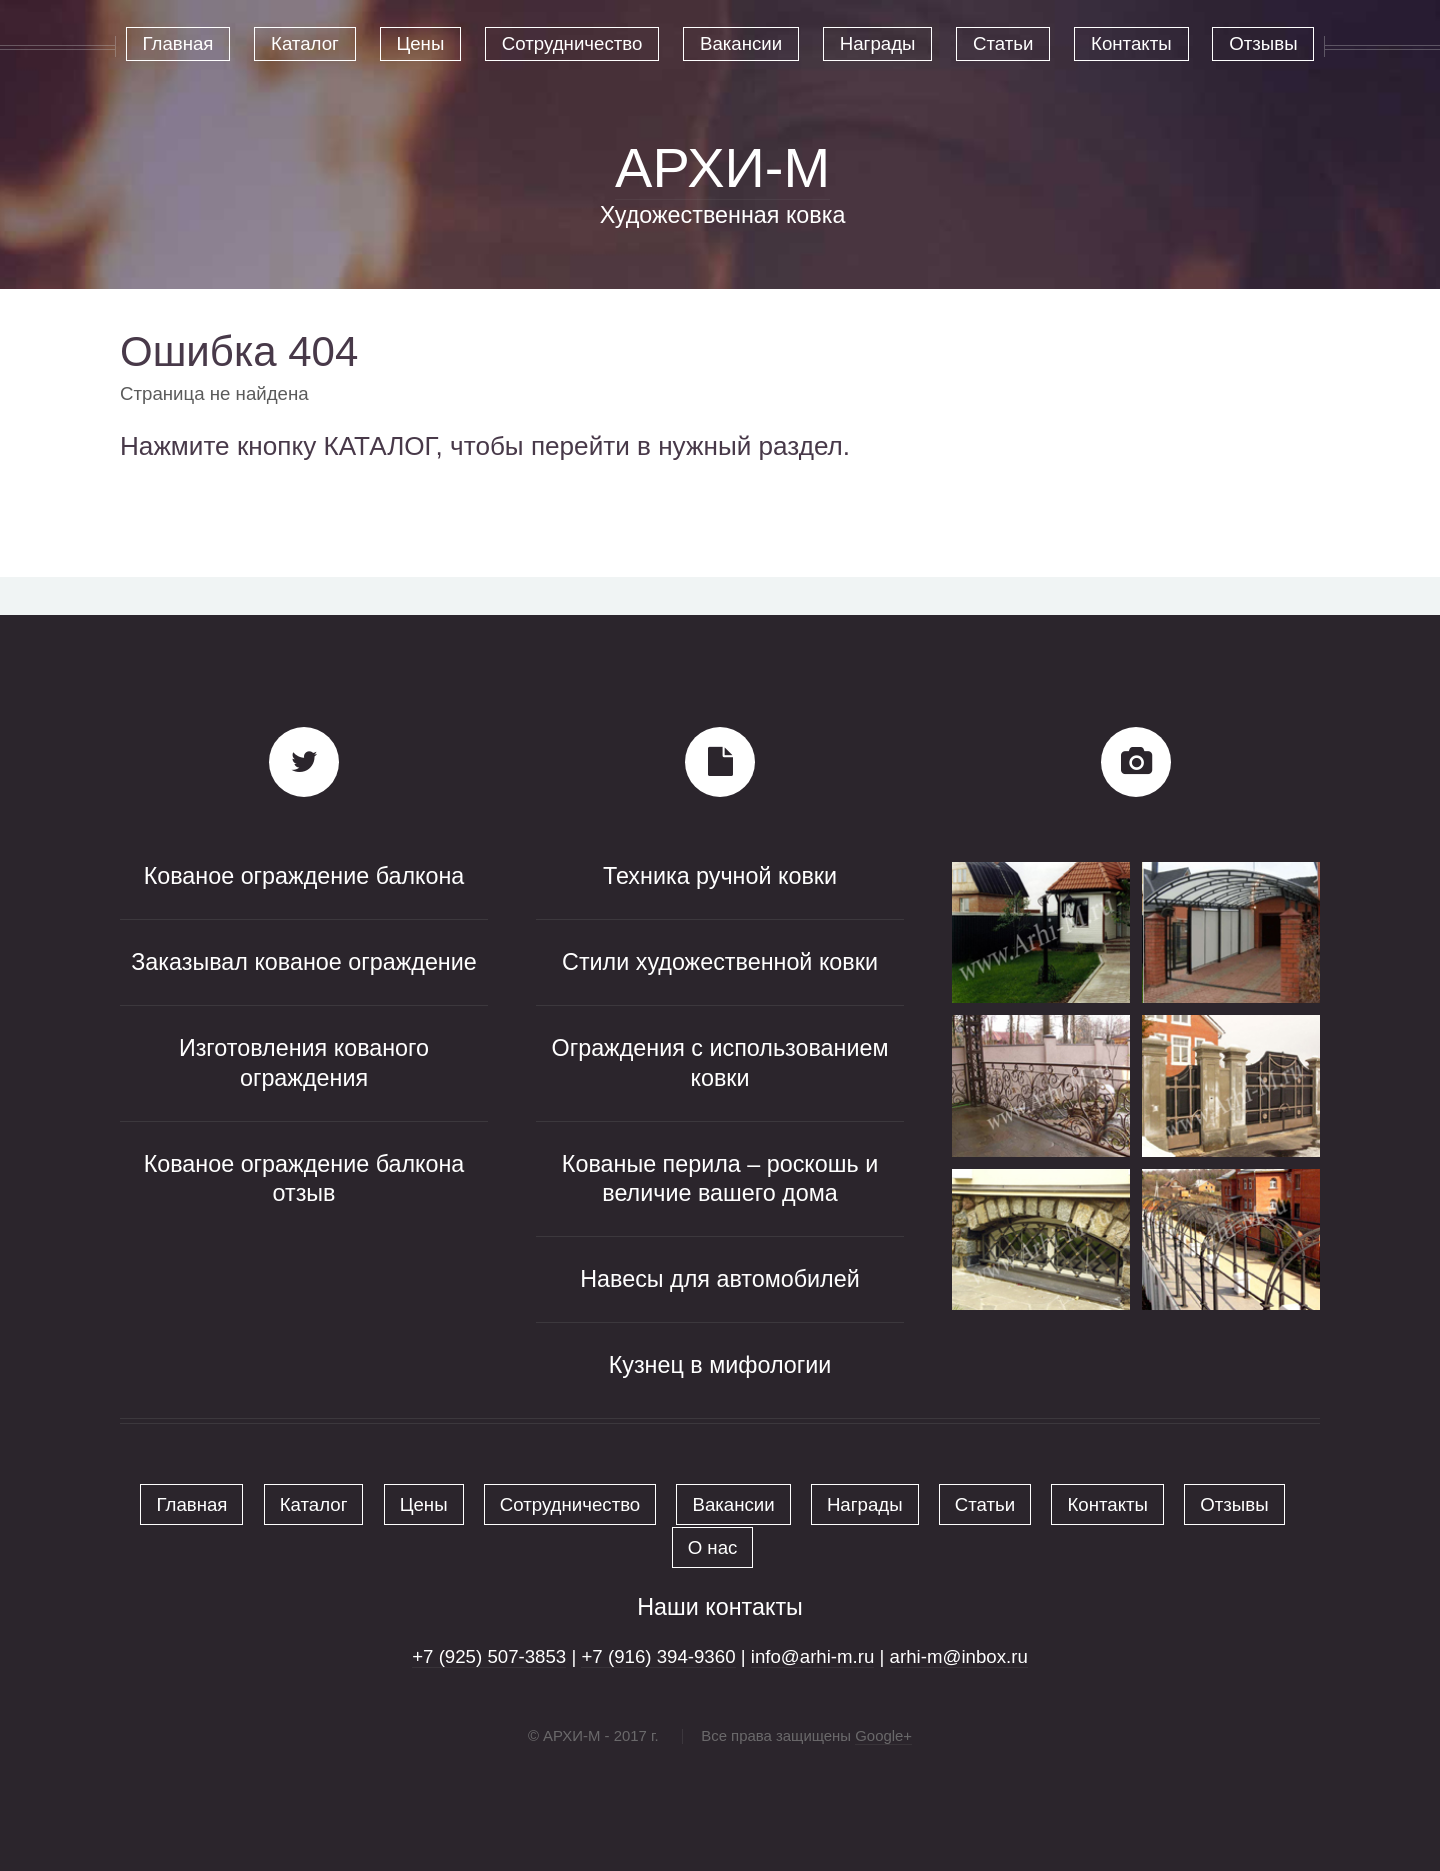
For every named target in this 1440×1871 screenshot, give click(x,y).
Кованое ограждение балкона (304, 876)
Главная (191, 1504)
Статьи (985, 1504)
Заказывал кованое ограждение (304, 962)
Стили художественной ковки (720, 962)
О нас (713, 1547)
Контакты (1107, 1504)
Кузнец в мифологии (720, 1365)
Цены (424, 1504)
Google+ (883, 1735)
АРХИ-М (722, 167)
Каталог (314, 1504)
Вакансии (733, 1504)
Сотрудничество (570, 1504)
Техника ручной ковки (720, 876)
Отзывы (1234, 1504)
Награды (865, 1504)
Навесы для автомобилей (719, 1279)
